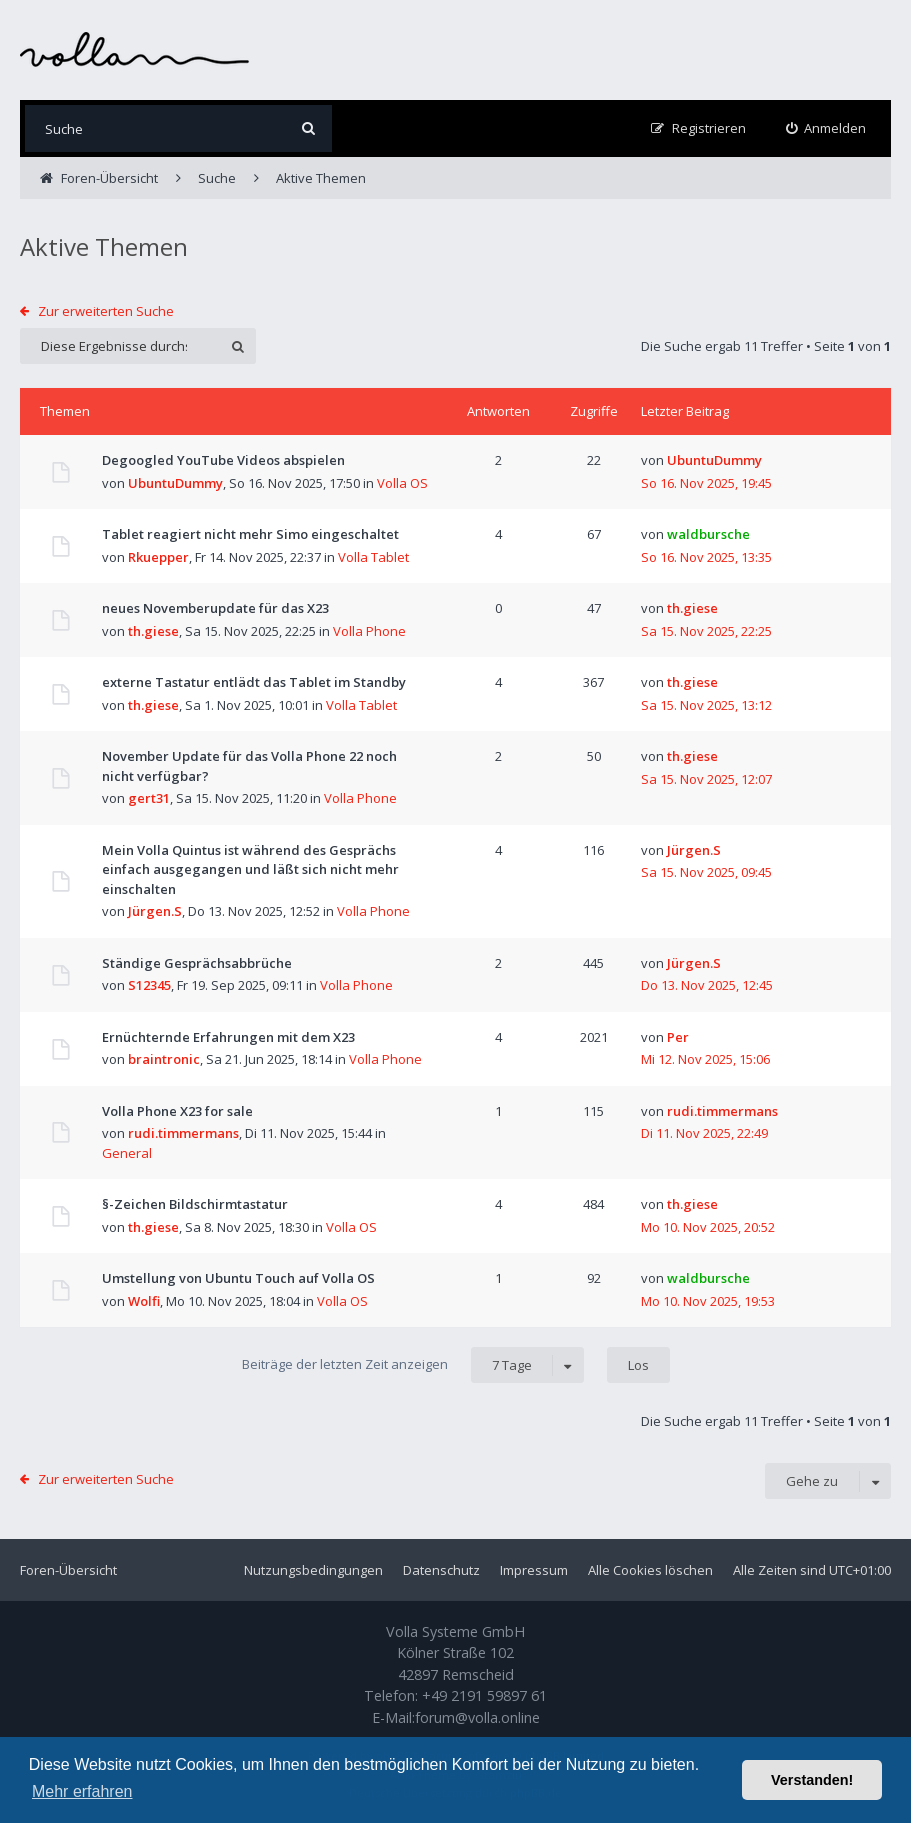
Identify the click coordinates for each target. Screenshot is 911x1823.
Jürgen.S (155, 911)
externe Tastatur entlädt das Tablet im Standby (254, 682)
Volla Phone (369, 631)
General (127, 1153)
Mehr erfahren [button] (82, 1791)
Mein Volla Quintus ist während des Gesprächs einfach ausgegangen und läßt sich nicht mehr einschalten (250, 869)
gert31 (149, 798)
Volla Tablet (373, 557)
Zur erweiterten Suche (106, 311)
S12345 (149, 985)
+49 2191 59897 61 (484, 1695)
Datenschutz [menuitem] (441, 1570)
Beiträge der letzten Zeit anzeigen (413, 1365)
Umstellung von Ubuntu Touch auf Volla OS (238, 1278)
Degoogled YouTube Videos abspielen (223, 460)
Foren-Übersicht (68, 1570)
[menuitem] (826, 128)
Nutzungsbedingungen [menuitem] (313, 1570)
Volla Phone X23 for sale (177, 1111)
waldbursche (708, 534)
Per (678, 1037)
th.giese (153, 631)
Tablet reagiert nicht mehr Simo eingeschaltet (250, 534)
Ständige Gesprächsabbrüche (197, 963)
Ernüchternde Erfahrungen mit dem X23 (228, 1037)
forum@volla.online (477, 1717)
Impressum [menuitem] (534, 1570)
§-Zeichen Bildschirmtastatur (195, 1204)
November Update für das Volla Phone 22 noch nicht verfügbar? (249, 766)
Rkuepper (158, 557)
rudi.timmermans (183, 1133)
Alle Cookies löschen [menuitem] (650, 1570)
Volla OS (402, 483)
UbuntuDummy (175, 483)
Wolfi (144, 1301)
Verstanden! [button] (812, 1780)
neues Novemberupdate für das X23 (215, 608)
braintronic (164, 1059)
